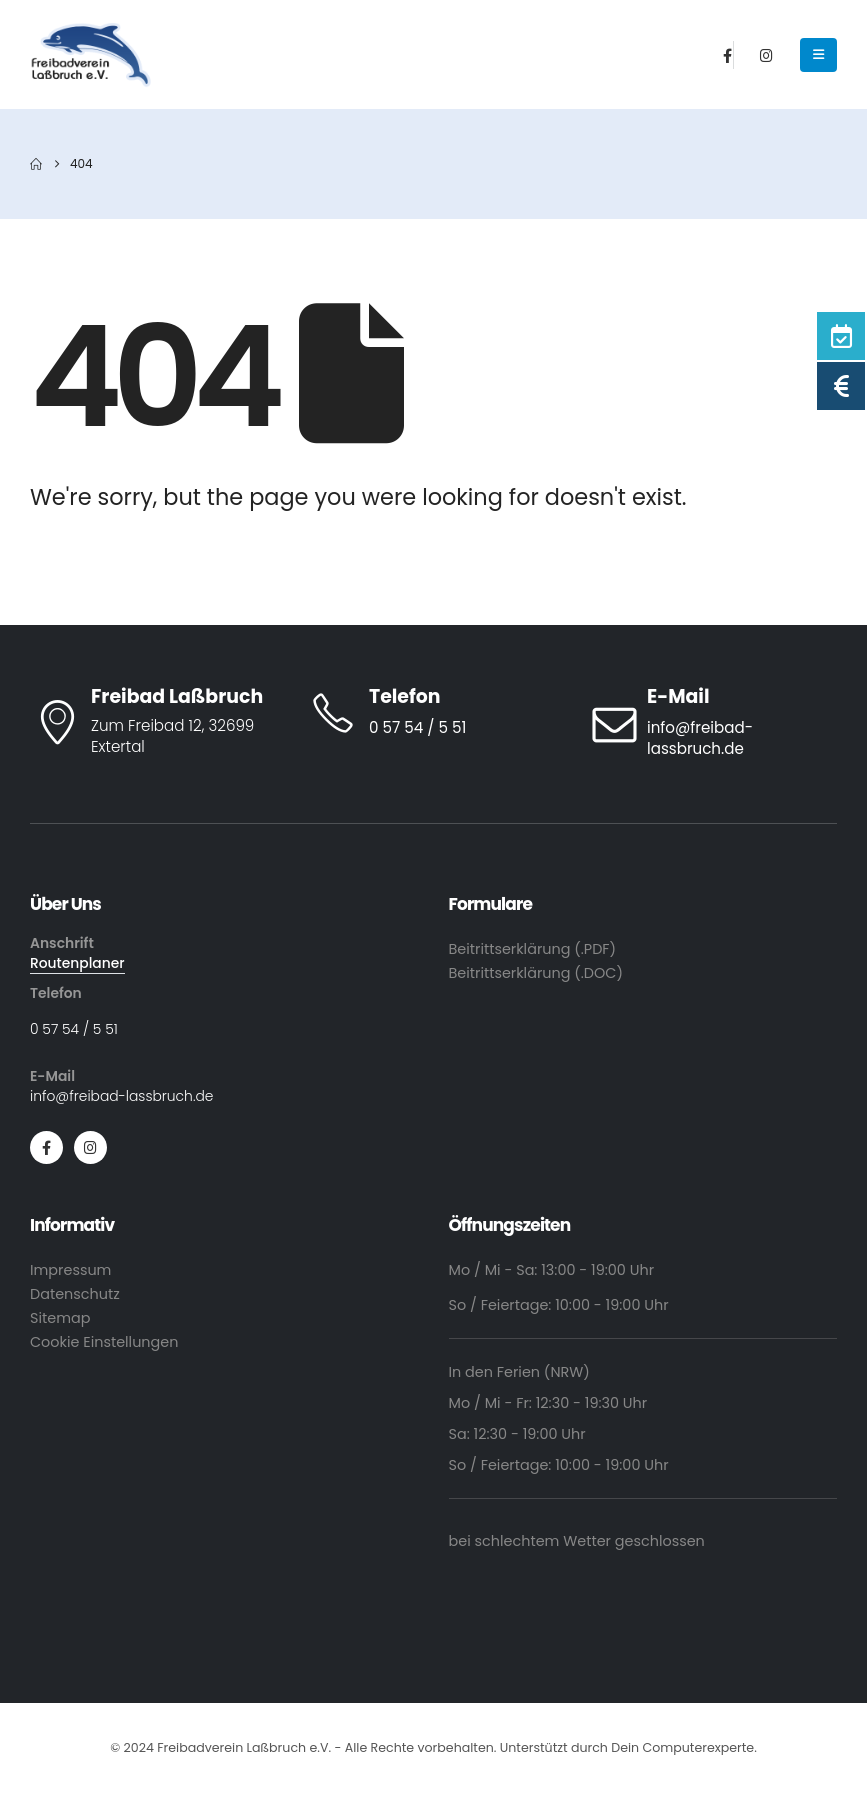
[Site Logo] (91, 55)
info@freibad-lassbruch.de (121, 1096)
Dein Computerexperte (682, 1747)
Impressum (70, 1270)
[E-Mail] (712, 723)
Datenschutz (75, 1294)
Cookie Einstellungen (104, 1342)
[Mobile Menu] (818, 55)
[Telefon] (433, 713)
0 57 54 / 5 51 (74, 1029)
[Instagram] (766, 54)
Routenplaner (77, 963)
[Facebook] (727, 54)
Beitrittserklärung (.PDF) (533, 949)
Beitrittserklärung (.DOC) (536, 973)
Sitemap (60, 1318)
